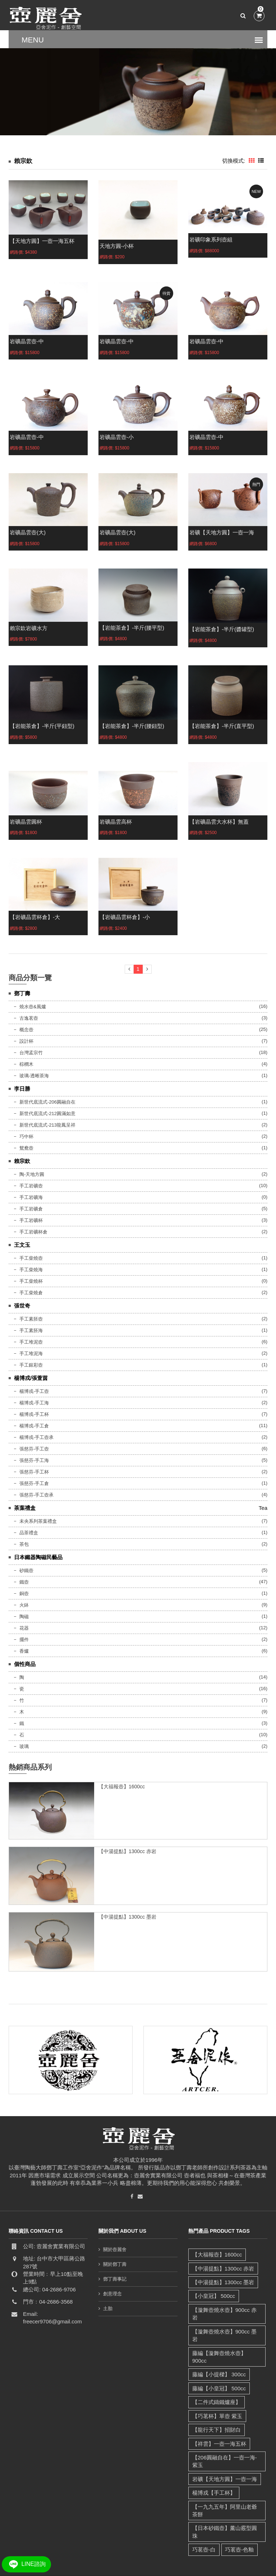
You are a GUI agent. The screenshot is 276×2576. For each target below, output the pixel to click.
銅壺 (24, 1593)
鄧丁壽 (22, 993)
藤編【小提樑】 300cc (218, 2351)
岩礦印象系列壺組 (211, 239)
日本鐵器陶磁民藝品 (38, 1557)
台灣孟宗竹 (31, 1052)
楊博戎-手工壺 (34, 1391)
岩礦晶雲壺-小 (117, 437)
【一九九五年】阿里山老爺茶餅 (227, 2487)
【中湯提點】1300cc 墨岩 (127, 1917)
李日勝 (22, 1089)
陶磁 (24, 1616)
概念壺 (26, 1029)
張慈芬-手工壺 (34, 1449)
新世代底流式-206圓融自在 (47, 1102)
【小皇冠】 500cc (213, 2296)
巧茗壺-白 (203, 2519)
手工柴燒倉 (31, 1292)
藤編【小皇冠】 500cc (218, 2365)
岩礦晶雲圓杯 (26, 822)
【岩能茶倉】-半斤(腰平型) (132, 628)
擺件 (24, 1639)
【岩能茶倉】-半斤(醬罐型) (221, 629)
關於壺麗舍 (114, 2249)
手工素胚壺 (31, 1319)
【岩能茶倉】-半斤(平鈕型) (42, 726)
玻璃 (24, 1746)
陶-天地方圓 (31, 1174)
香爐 (24, 1651)
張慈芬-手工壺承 (36, 1495)
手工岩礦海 (31, 1197)
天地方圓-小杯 (117, 246)
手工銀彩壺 (31, 1365)
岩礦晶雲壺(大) (28, 532)
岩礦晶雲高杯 (116, 822)
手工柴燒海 (31, 1269)
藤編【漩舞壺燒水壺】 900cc (227, 2338)
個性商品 (25, 1664)
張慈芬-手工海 (34, 1460)
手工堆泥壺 (31, 1342)
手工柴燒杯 (31, 1281)
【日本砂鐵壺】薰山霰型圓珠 (227, 2505)
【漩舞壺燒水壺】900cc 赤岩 (227, 2310)
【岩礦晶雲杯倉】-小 (125, 917)
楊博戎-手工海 (34, 1402)
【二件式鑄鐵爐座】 (216, 2379)
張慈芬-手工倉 (34, 1483)
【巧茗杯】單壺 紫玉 (217, 2393)
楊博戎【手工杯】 (213, 2470)
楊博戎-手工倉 (34, 1426)
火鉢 (24, 1605)
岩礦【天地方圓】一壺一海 (221, 532)
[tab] (251, 161)
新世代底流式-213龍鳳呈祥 (47, 1125)
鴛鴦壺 (26, 1148)
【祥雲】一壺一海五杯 (219, 2420)
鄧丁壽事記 (114, 2279)
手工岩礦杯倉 (33, 1232)
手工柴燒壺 (31, 1258)
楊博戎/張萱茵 (31, 1378)
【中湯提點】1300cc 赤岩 (127, 1851)
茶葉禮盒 (25, 1508)
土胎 (107, 2308)
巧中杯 (26, 1136)
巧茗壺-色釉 (238, 2519)
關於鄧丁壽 (114, 2264)
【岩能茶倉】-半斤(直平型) (221, 726)
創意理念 (112, 2293)
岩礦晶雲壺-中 (27, 341)
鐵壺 (24, 1582)
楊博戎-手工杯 (34, 1414)
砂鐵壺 (26, 1570)
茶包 (24, 1544)
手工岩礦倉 (31, 1209)
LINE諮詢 (26, 2564)
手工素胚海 (31, 1330)
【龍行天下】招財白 (216, 2407)
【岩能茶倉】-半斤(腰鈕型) (132, 726)
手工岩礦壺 (31, 1186)
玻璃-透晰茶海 (34, 1075)
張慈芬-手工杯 (34, 1472)
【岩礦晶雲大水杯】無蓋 (219, 822)
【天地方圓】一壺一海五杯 (42, 241)
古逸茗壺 (28, 1018)
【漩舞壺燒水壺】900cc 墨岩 (227, 2324)
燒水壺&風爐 (32, 1006)
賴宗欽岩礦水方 (28, 628)
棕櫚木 (26, 1064)
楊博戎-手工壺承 (36, 1437)
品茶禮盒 (28, 1532)
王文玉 (22, 1245)
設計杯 (26, 1041)
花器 (24, 1628)
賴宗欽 (22, 1161)
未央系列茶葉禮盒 (38, 1521)
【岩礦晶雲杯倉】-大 (35, 917)
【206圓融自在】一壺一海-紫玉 (224, 2438)
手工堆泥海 (31, 1353)
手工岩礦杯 (31, 1220)
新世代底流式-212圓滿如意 (47, 1113)
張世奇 (22, 1306)
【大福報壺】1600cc (121, 1786)
